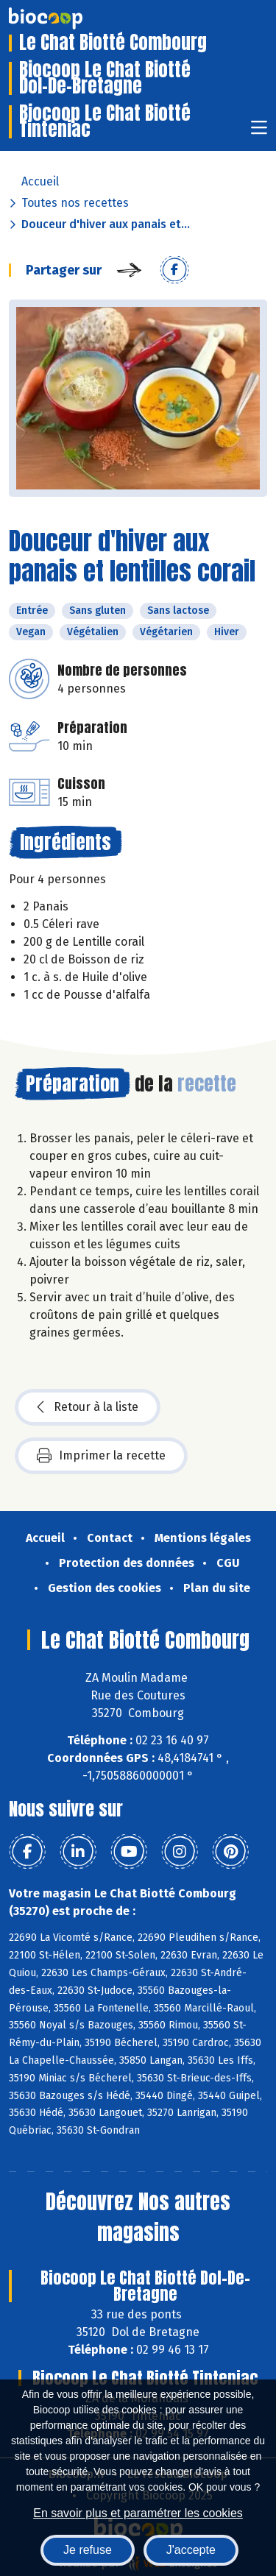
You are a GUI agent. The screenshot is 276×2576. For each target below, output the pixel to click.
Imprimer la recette (101, 1455)
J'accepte (191, 2550)
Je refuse (87, 2550)
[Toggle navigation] (259, 132)
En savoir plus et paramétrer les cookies (138, 2513)
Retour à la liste (87, 1407)
